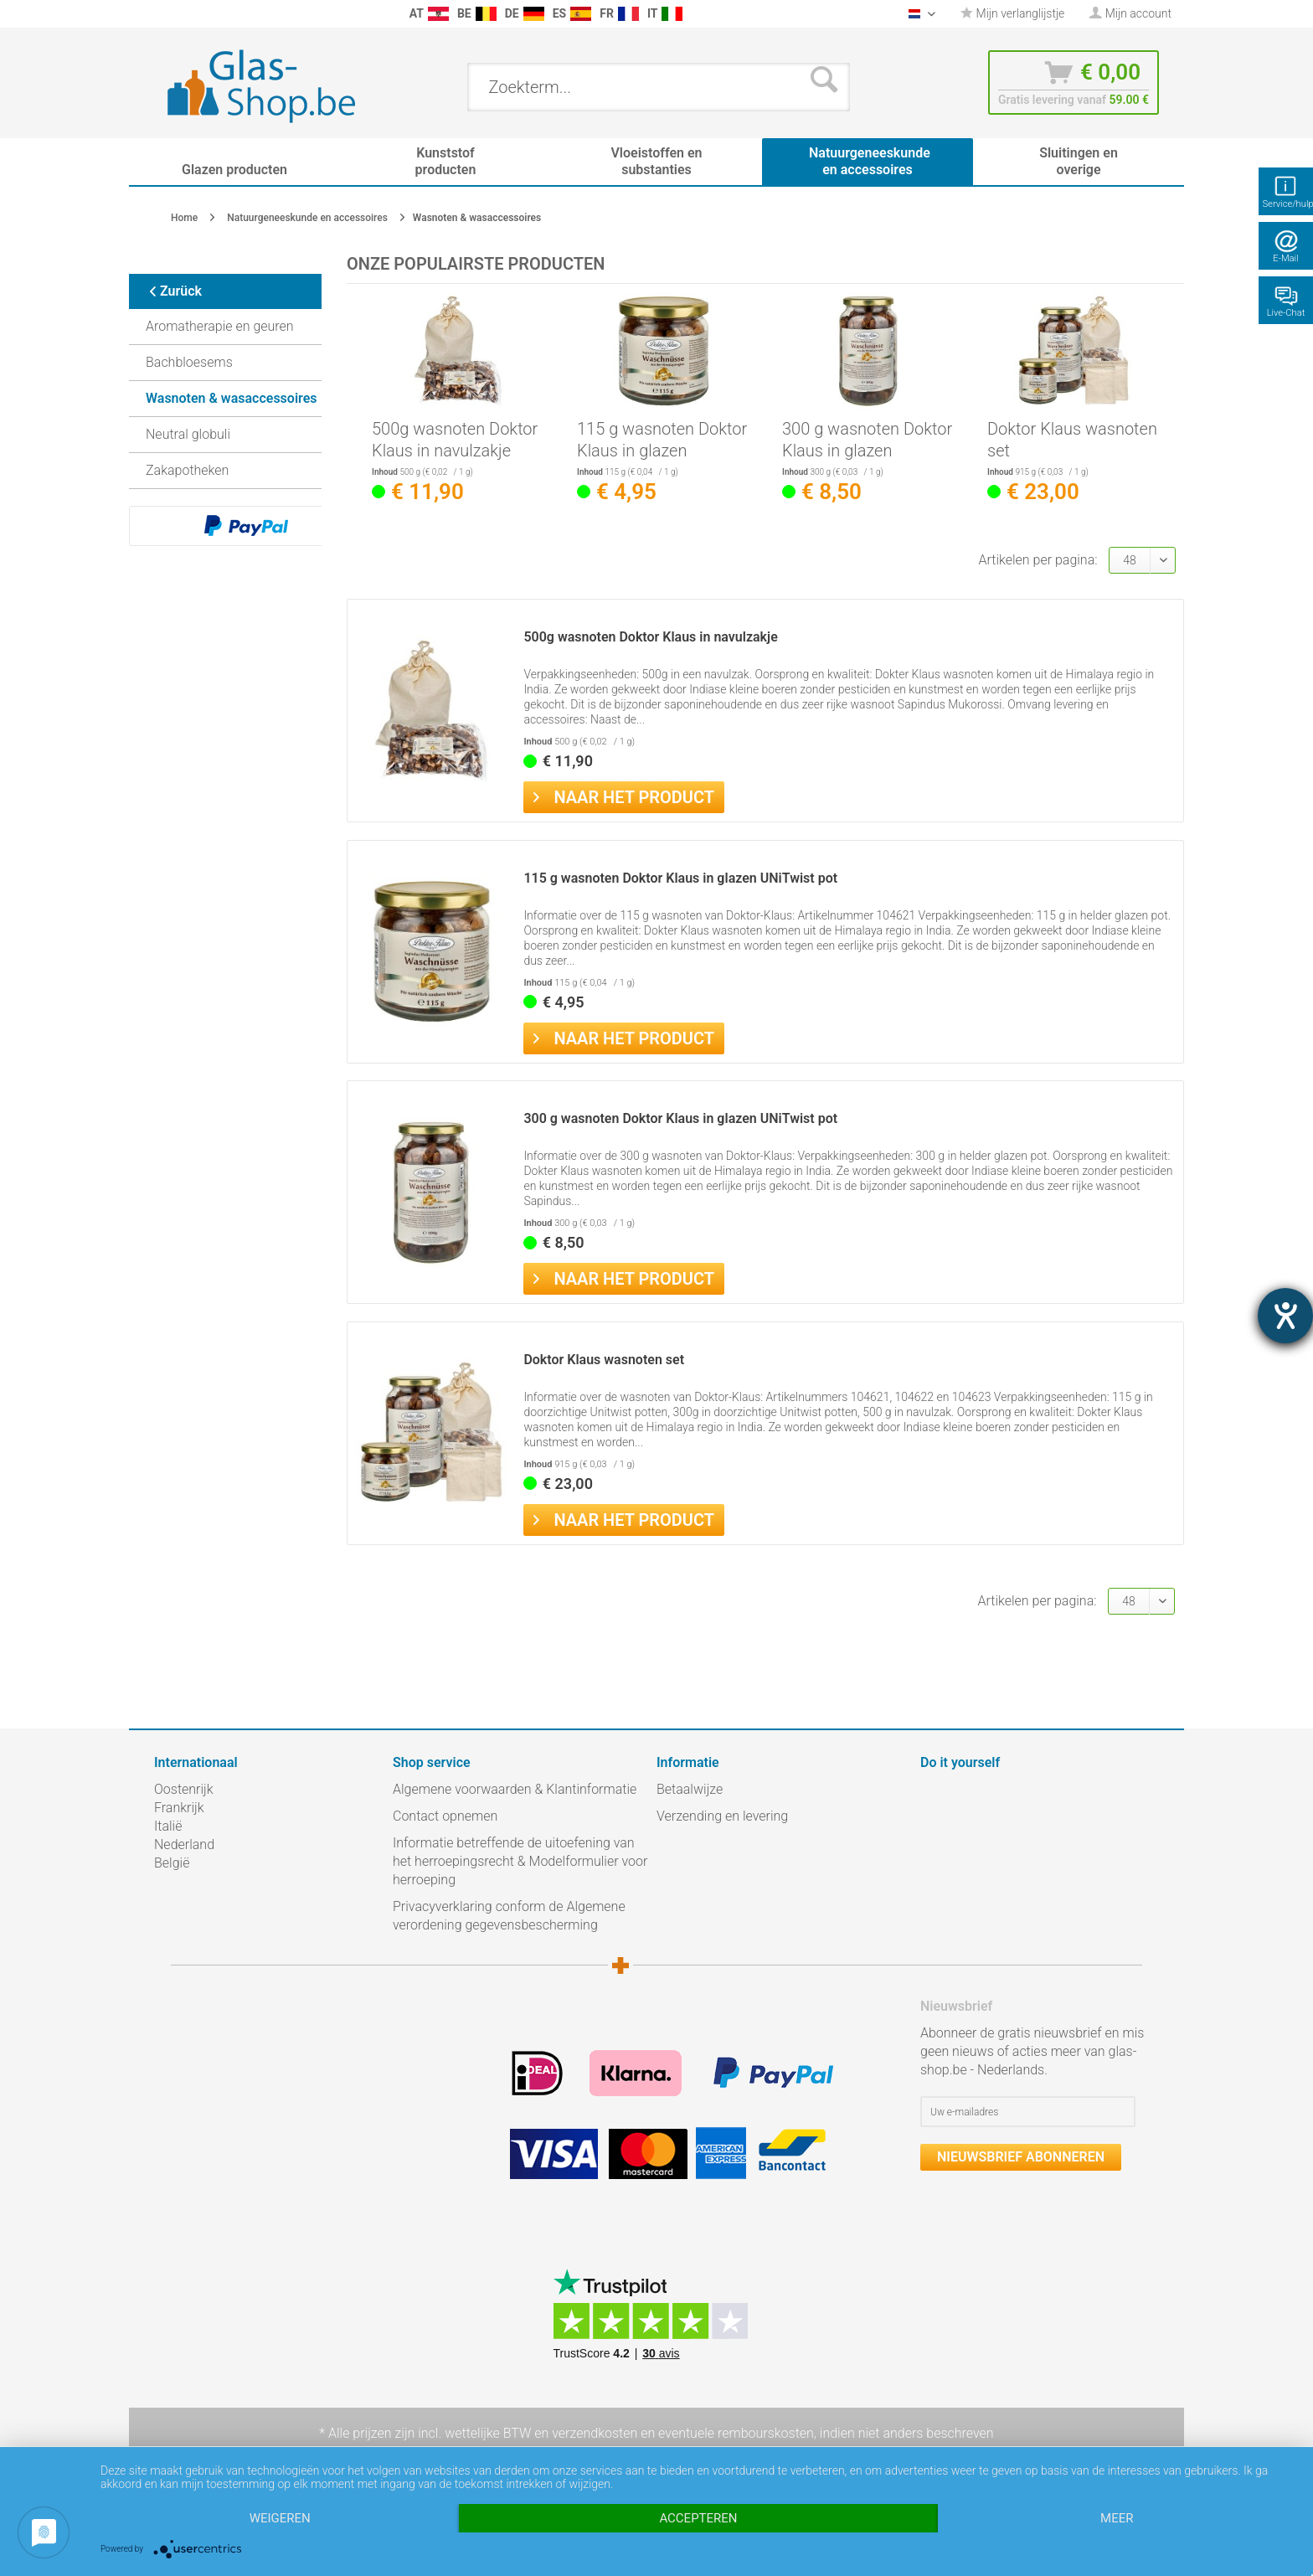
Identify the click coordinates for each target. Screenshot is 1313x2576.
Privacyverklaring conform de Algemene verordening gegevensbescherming (509, 1916)
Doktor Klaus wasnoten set (1072, 440)
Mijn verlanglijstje (1012, 13)
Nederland (184, 1844)
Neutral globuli (188, 434)
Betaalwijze (689, 1789)
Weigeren (280, 2518)
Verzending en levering (722, 1816)
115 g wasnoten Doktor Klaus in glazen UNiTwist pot (662, 440)
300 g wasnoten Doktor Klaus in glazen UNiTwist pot (867, 440)
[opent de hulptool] (1285, 1315)
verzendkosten (594, 2433)
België (171, 1863)
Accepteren (698, 2518)
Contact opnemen (445, 1816)
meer (1116, 2518)
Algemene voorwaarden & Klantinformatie (514, 1789)
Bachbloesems (189, 362)
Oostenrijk (184, 1789)
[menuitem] (162, 13)
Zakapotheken (187, 470)
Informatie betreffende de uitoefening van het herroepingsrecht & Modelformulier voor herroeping (520, 1861)
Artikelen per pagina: (1038, 560)
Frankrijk (179, 1808)
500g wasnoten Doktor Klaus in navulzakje (455, 440)
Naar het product (623, 795)
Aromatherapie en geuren (220, 326)
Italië (168, 1826)
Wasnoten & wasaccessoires (231, 398)
